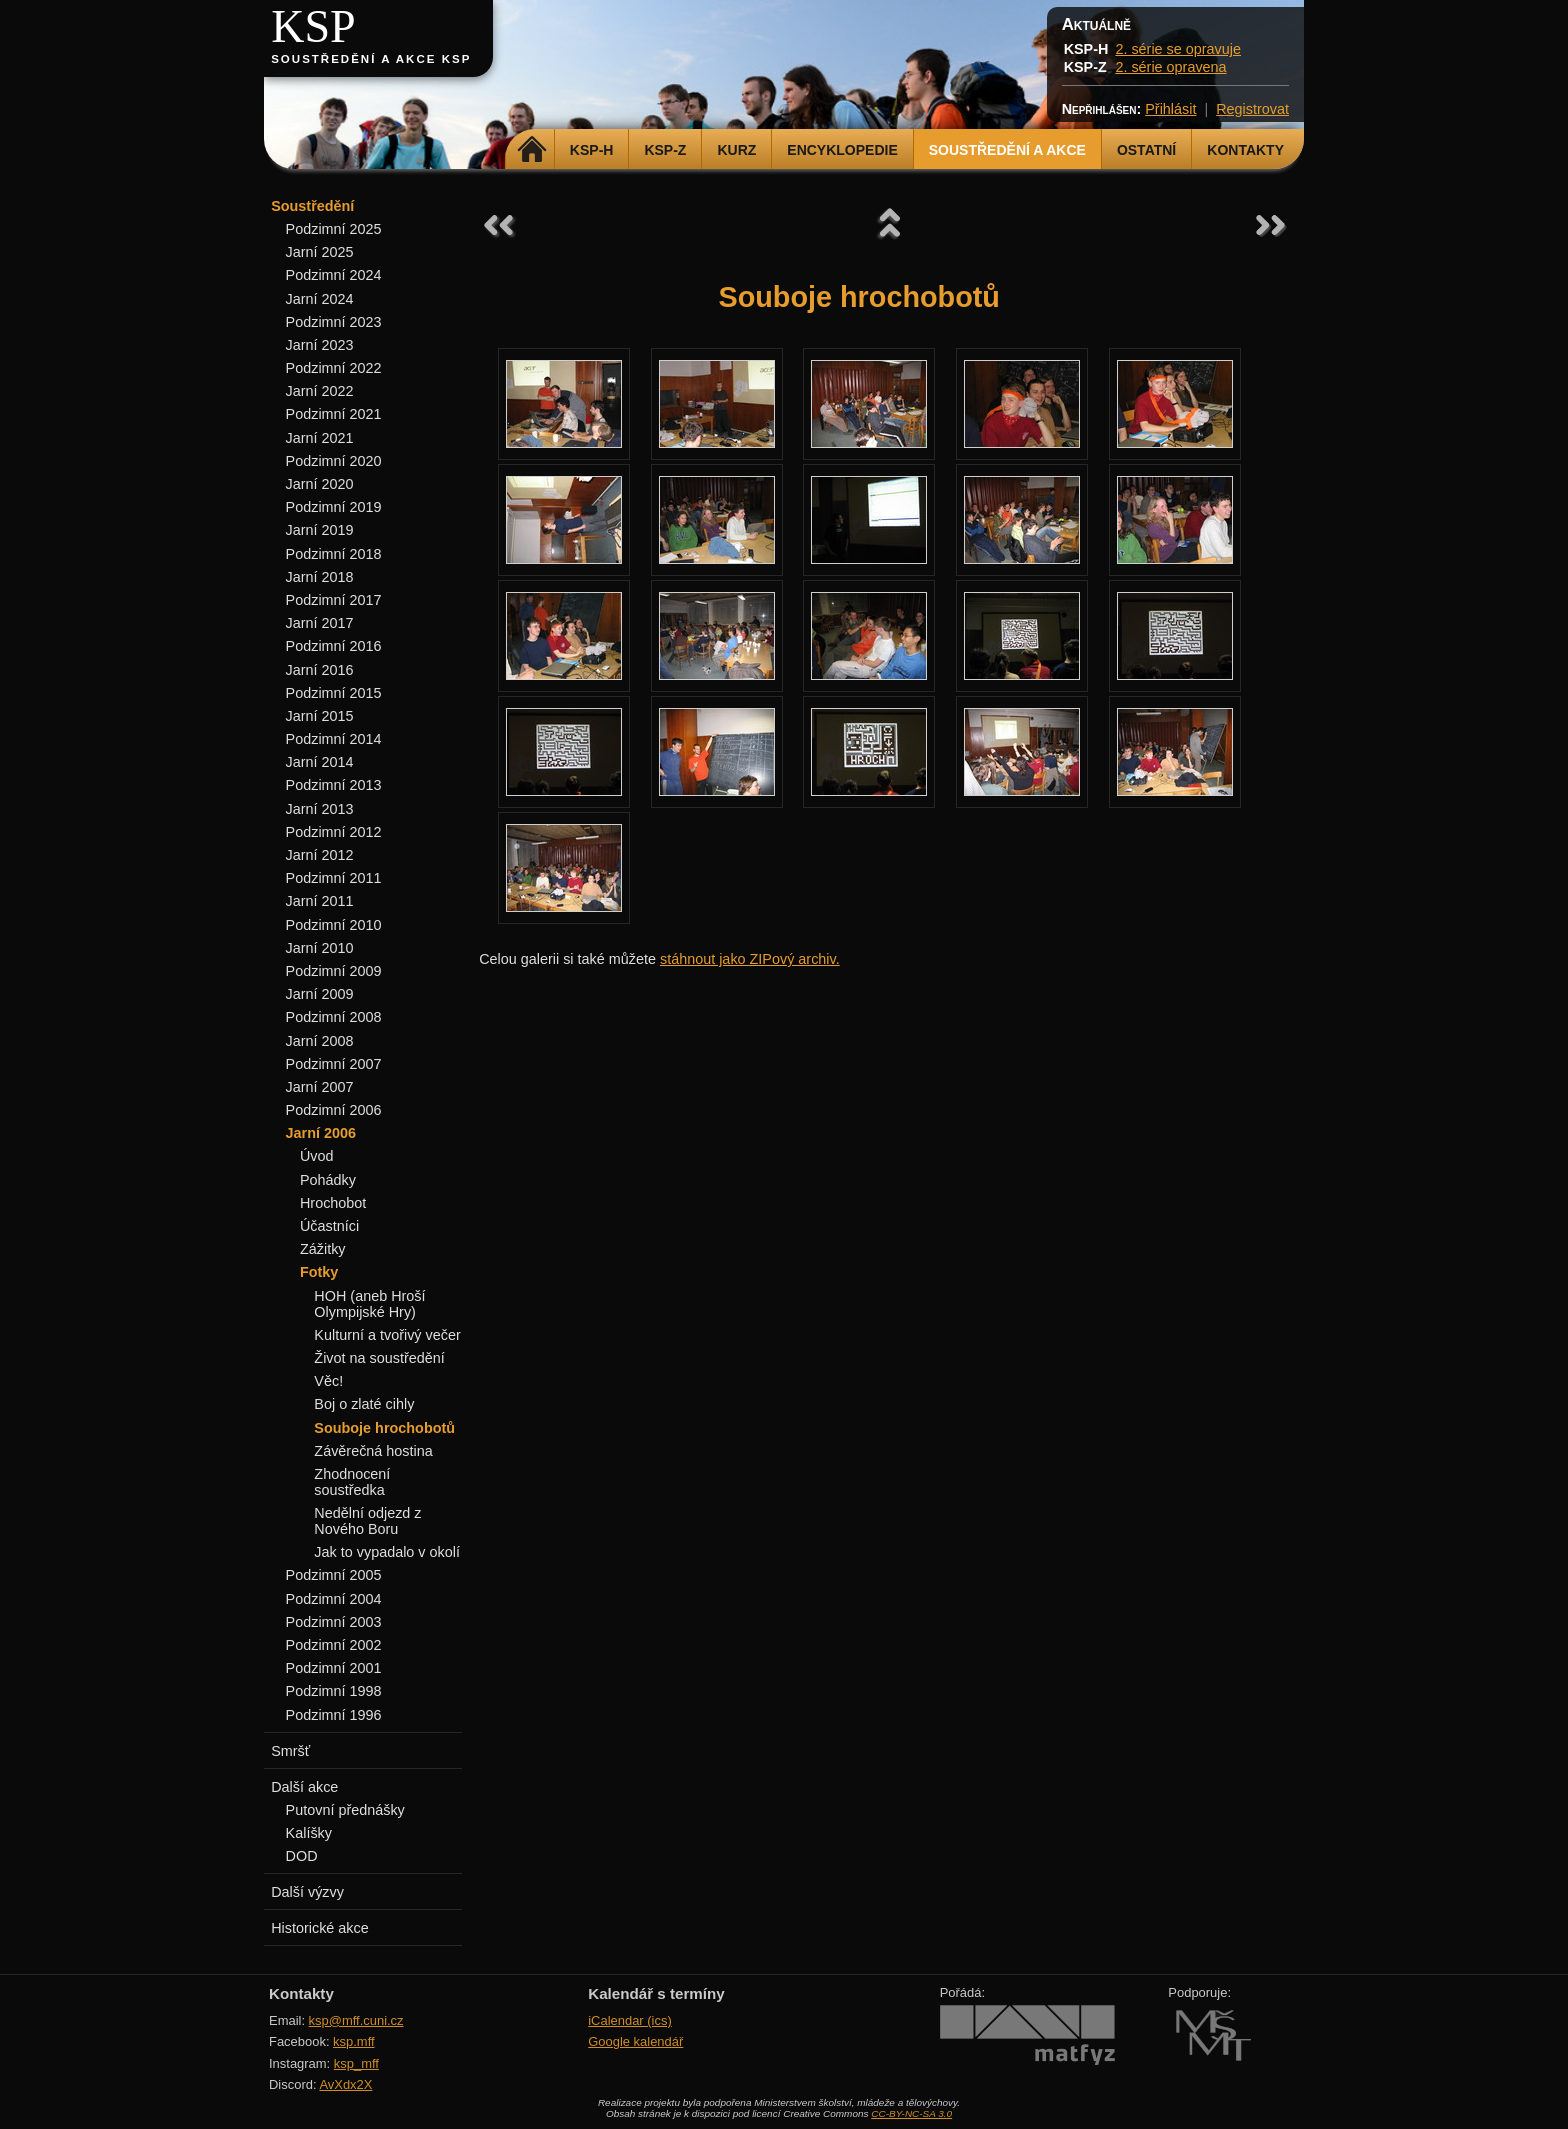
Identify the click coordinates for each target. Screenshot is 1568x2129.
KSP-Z (665, 150)
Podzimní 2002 (334, 1645)
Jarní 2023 (320, 345)
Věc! (328, 1381)
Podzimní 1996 (334, 1715)
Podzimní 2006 (334, 1110)
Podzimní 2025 (334, 229)
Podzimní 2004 (334, 1599)
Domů (532, 150)
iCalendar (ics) (630, 2020)
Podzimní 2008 (334, 1017)
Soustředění (312, 206)
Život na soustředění (379, 1358)
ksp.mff (354, 2041)
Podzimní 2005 (334, 1575)
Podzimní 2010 (334, 925)
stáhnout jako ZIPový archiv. (750, 959)
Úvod (317, 1156)
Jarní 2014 (320, 762)
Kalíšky (309, 1833)
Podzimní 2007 (334, 1064)
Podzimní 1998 (334, 1691)
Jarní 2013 (320, 809)
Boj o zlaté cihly (364, 1404)
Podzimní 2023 (334, 322)
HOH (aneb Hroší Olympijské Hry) (369, 1304)
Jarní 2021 (320, 438)
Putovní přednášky (345, 1810)
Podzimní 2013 (334, 785)
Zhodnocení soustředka (352, 1482)
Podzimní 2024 (334, 275)
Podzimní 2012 (334, 832)
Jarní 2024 (320, 299)
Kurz (736, 150)
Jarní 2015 (320, 716)
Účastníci (329, 1226)
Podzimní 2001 (334, 1668)
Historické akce (320, 1928)
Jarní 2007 (320, 1087)
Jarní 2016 (320, 670)
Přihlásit (1170, 109)
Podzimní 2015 (334, 693)
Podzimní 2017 (334, 600)
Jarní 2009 (320, 994)
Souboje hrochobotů (384, 1428)
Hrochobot (333, 1203)
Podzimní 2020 (334, 461)
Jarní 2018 (320, 577)
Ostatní (1146, 150)
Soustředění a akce (1007, 150)
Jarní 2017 (320, 623)
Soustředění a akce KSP (371, 59)
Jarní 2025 (320, 252)
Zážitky (323, 1249)
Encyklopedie (842, 150)
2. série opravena (1170, 67)
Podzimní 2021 (334, 414)
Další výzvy (307, 1892)
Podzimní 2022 (334, 368)
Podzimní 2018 (334, 554)
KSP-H (592, 150)
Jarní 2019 (320, 530)
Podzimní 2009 (334, 971)
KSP (313, 26)
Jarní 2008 (320, 1041)
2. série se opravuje (1178, 49)
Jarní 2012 (320, 855)
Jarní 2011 (320, 901)
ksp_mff (356, 2063)
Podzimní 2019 (334, 507)
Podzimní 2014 (334, 739)
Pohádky (328, 1180)
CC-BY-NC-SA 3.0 (911, 2113)
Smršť (290, 1751)
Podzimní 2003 (334, 1622)
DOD (302, 1856)
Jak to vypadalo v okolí (387, 1552)
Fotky (319, 1272)
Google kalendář (635, 2041)
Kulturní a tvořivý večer (387, 1335)
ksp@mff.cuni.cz (356, 2020)
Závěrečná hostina (373, 1451)
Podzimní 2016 (334, 646)
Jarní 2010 (320, 948)
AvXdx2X (345, 2084)
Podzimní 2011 (334, 878)
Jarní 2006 (321, 1133)
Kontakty (1245, 150)
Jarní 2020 (320, 484)
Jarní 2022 (320, 391)
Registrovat (1252, 109)
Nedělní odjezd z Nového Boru (367, 1521)
